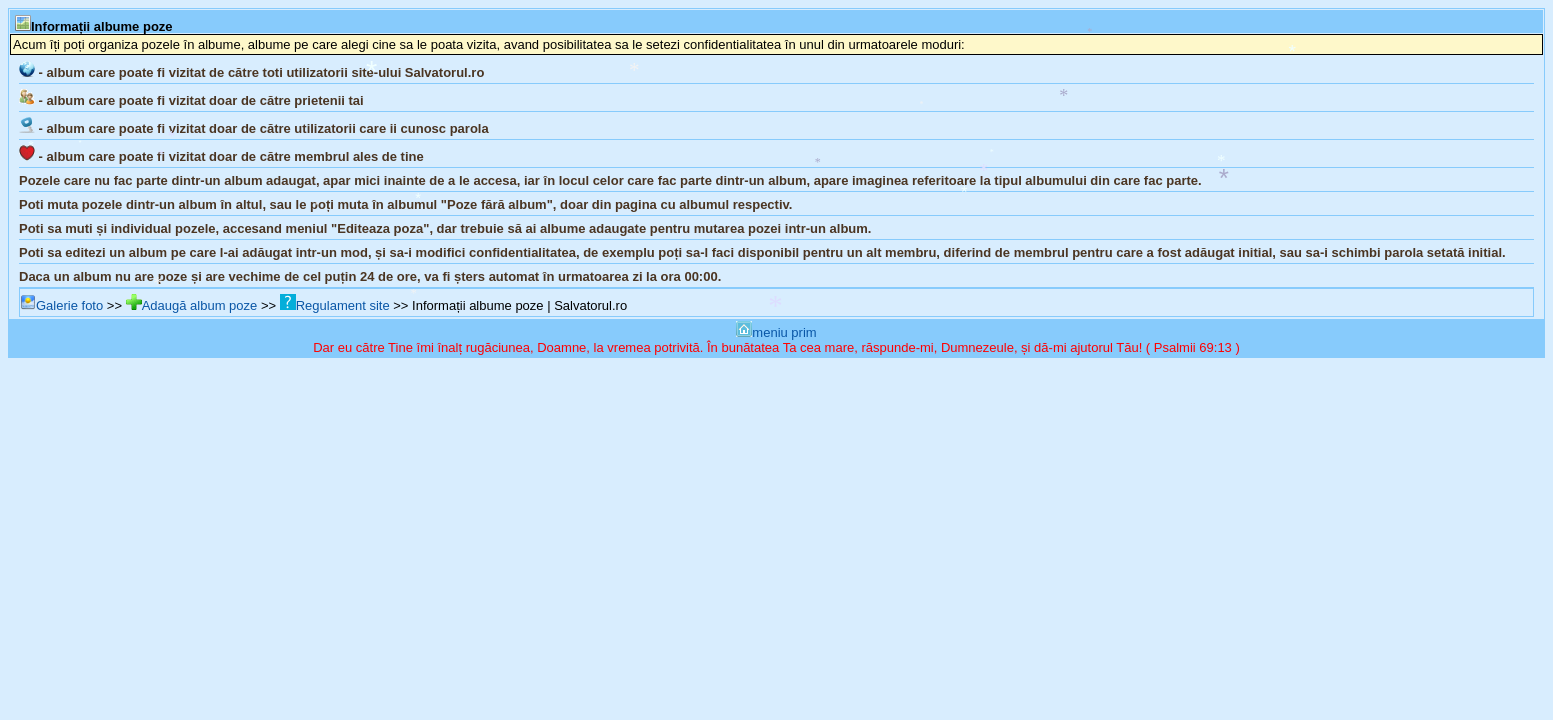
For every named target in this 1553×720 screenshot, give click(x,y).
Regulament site (335, 305)
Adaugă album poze (192, 305)
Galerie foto (61, 305)
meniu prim (776, 332)
